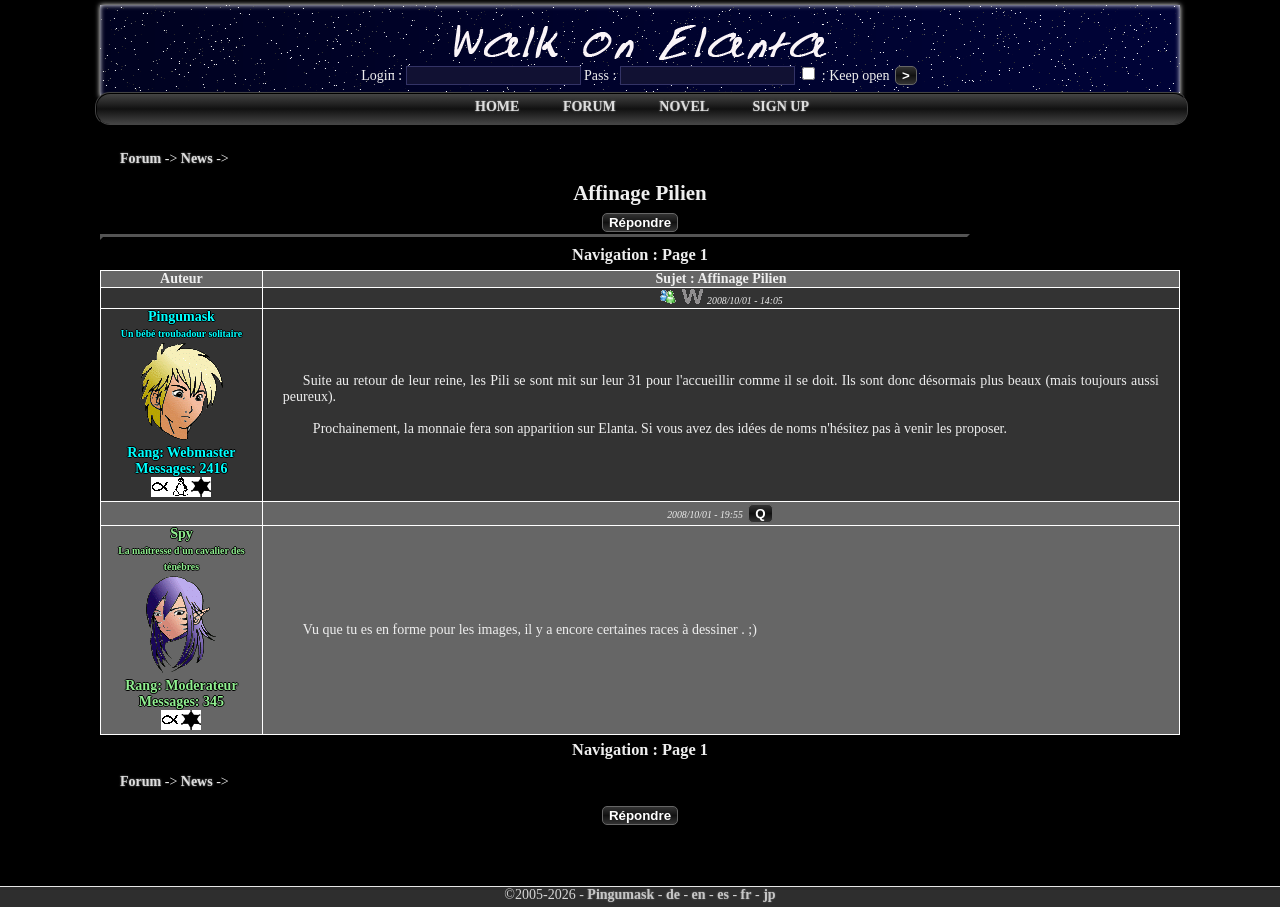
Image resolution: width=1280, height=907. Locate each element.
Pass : (691, 75)
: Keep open (847, 75)
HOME (497, 106)
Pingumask (620, 894)
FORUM (589, 106)
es (723, 894)
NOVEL (684, 106)
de (673, 894)
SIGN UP (781, 106)
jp (769, 894)
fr (746, 894)
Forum (140, 158)
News (197, 158)
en (699, 894)
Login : (472, 75)
